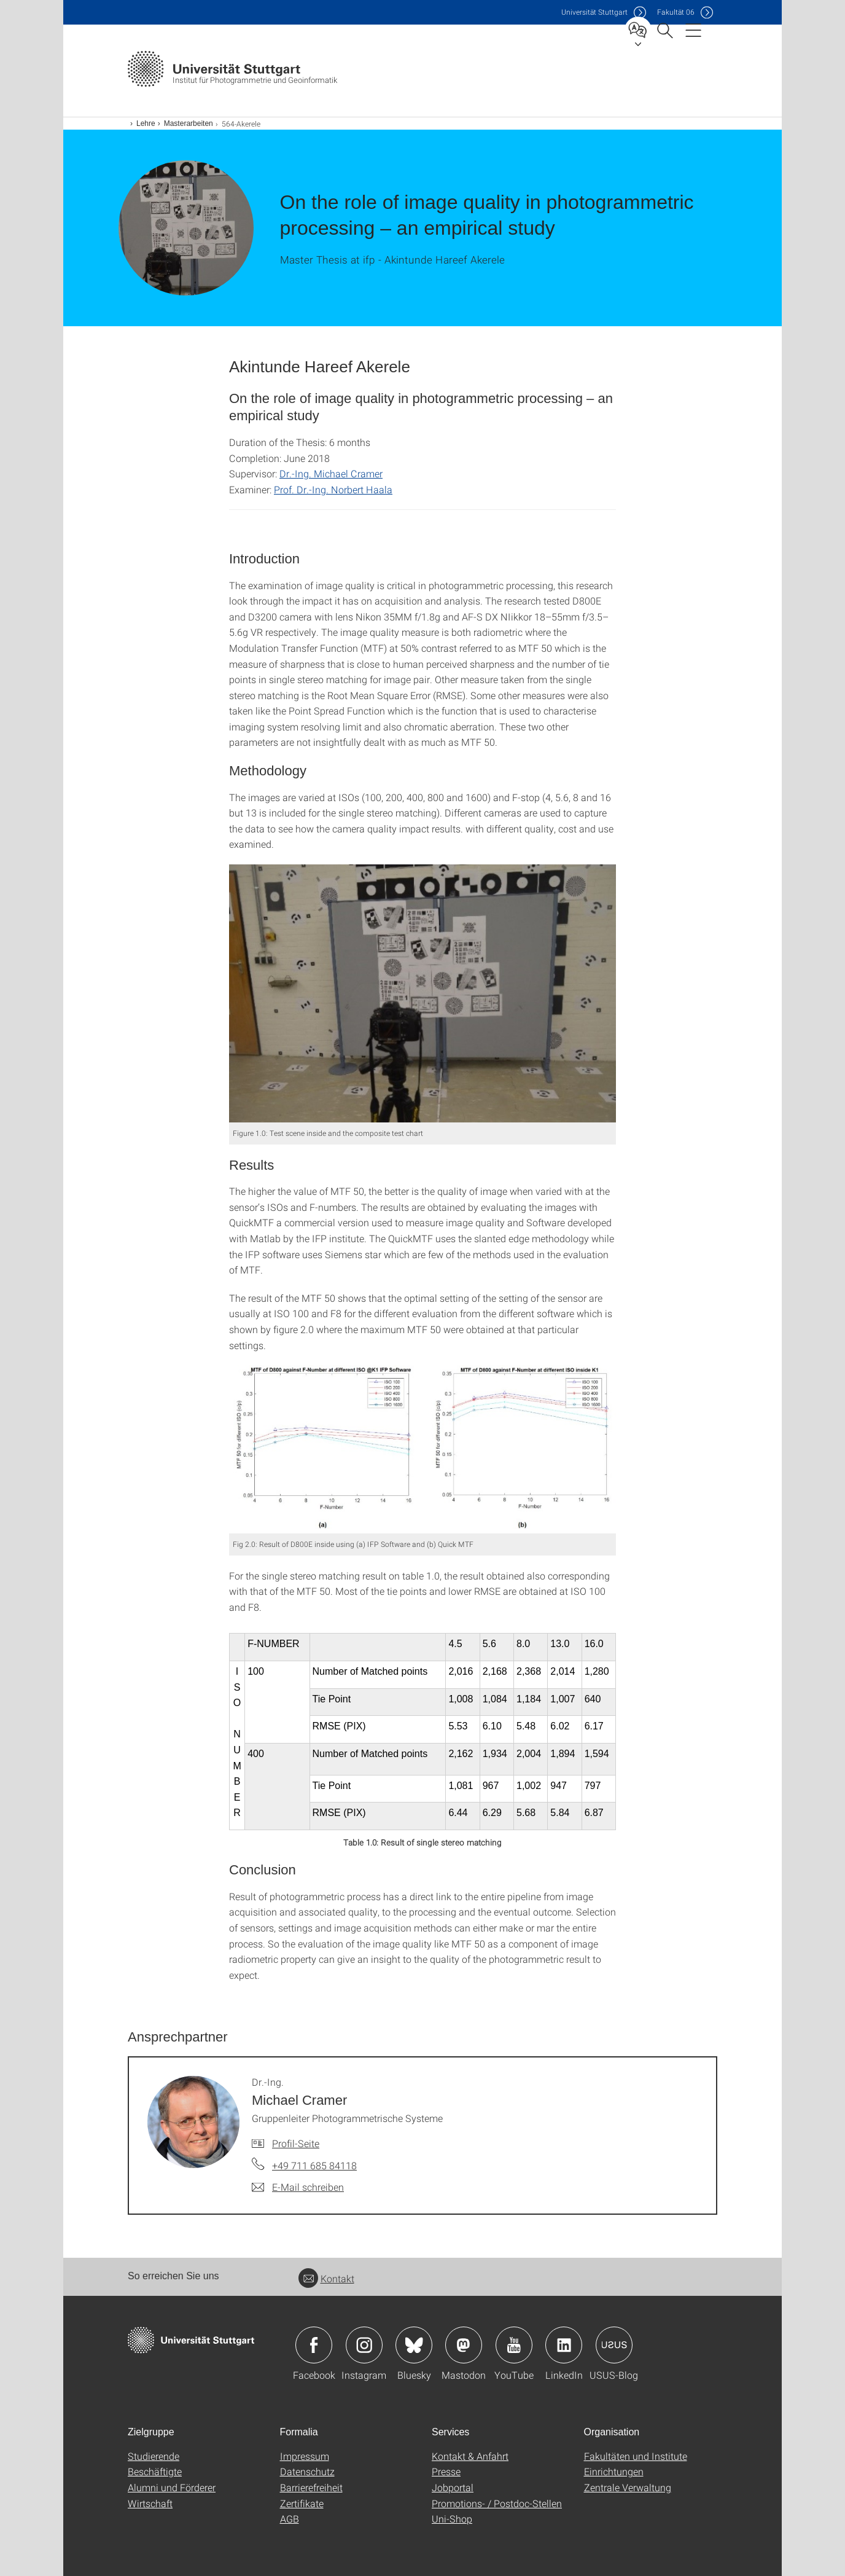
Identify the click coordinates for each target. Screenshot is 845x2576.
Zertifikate (302, 2503)
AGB (289, 2518)
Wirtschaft (150, 2503)
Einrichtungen (614, 2471)
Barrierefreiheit (311, 2487)
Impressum (304, 2455)
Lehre (145, 123)
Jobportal (452, 2487)
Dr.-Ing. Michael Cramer (331, 473)
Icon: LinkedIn (563, 2345)
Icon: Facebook (313, 2345)
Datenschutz (307, 2471)
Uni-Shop (452, 2518)
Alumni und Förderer (172, 2487)
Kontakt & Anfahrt (470, 2455)
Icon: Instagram (364, 2345)
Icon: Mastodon (463, 2345)
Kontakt (326, 2278)
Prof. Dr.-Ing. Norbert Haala (333, 489)
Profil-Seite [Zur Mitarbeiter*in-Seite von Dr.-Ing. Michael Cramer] (295, 2143)
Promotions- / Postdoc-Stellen (497, 2503)
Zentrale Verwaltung (627, 2487)
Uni (594, 12)
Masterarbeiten (188, 123)
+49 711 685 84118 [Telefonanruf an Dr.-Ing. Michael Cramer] (314, 2165)
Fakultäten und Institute (635, 2455)
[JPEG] (422, 993)
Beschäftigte (155, 2471)
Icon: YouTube (514, 2345)
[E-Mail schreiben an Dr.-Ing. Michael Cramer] (298, 2187)
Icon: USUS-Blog (614, 2345)
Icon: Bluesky (413, 2345)
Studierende (153, 2455)
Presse (446, 2471)
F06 (676, 12)
